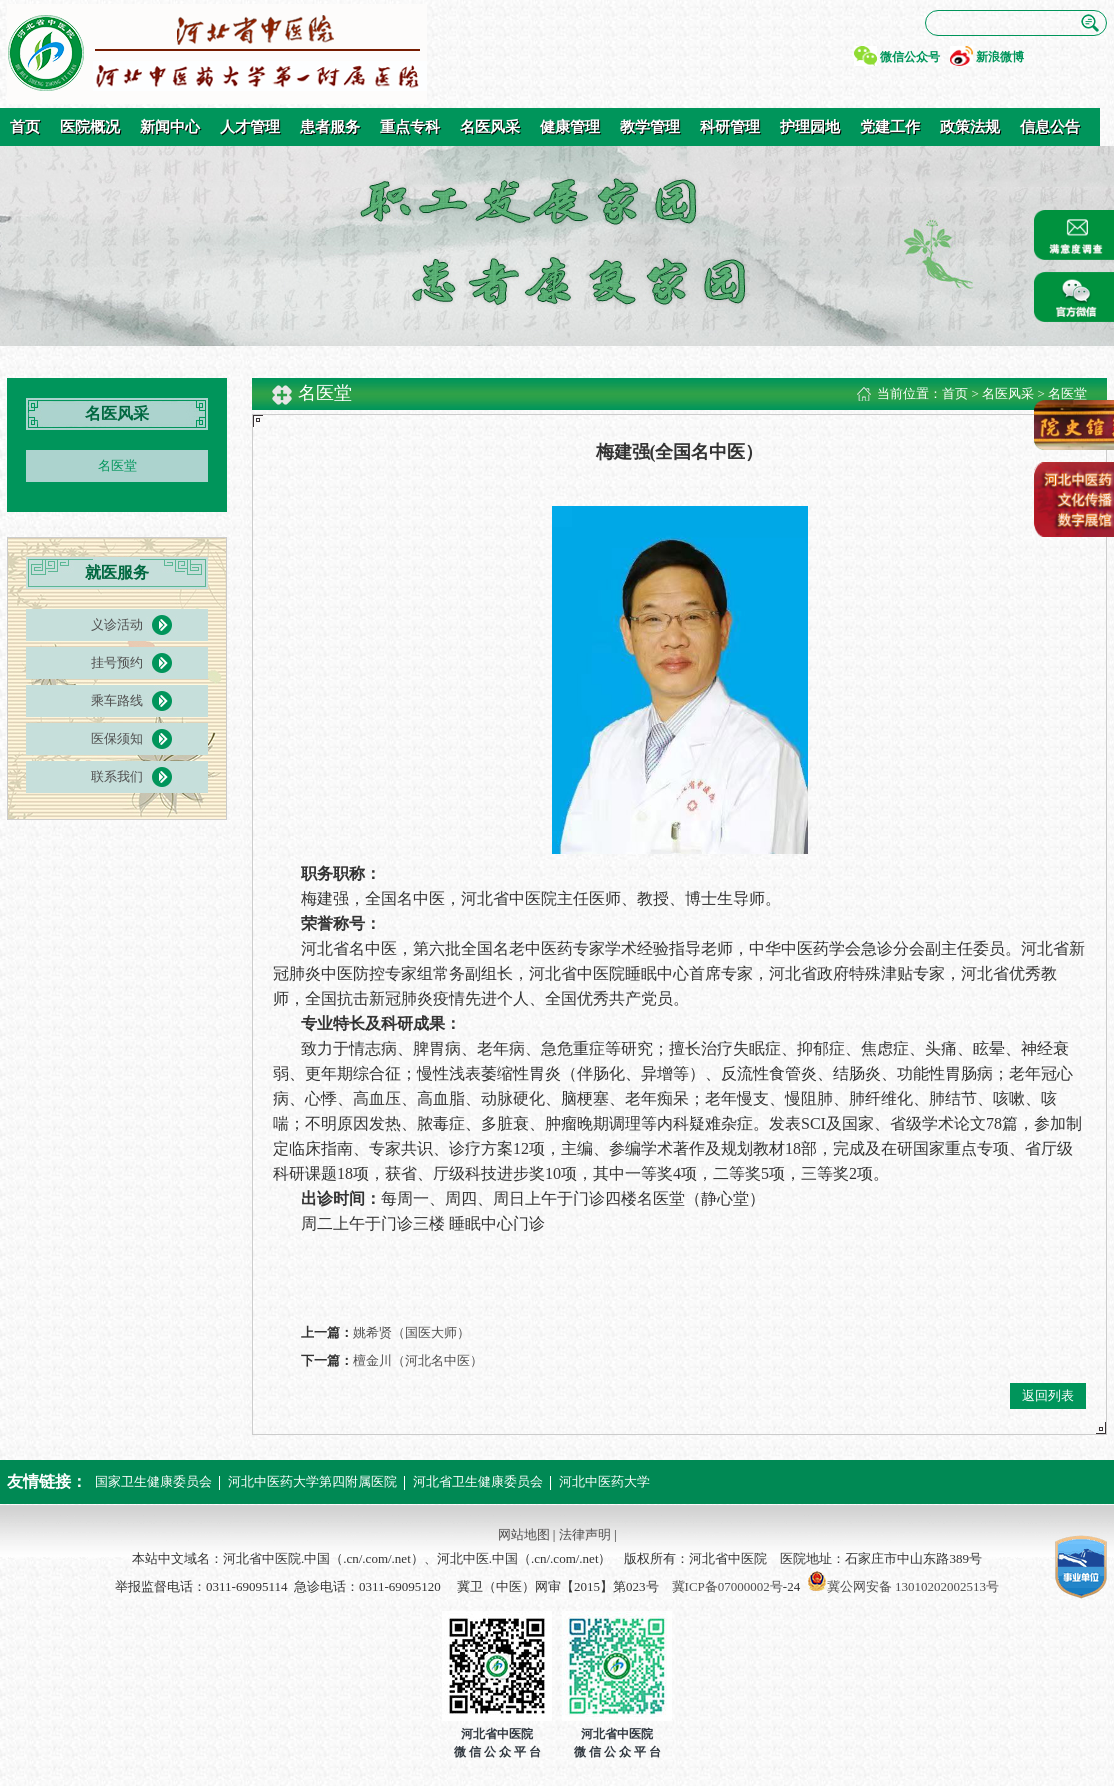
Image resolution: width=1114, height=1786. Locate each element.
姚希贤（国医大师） (411, 1332)
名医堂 (117, 465)
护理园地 (810, 127)
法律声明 (585, 1534)
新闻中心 (170, 127)
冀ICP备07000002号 (727, 1586)
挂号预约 (117, 662)
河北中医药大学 (604, 1481)
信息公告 (1050, 127)
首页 (25, 127)
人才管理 (250, 127)
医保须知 (117, 738)
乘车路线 (117, 700)
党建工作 (890, 127)
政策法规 (970, 127)
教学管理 (650, 127)
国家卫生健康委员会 (153, 1481)
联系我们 (117, 776)
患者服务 (330, 127)
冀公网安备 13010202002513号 (913, 1586)
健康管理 (570, 127)
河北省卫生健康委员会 (478, 1481)
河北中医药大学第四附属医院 (312, 1481)
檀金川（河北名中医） (418, 1360)
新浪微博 (1000, 57)
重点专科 (410, 127)
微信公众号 (910, 57)
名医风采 (490, 127)
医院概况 (90, 127)
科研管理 (730, 127)
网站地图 (524, 1534)
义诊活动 (117, 624)
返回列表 (1048, 1395)
